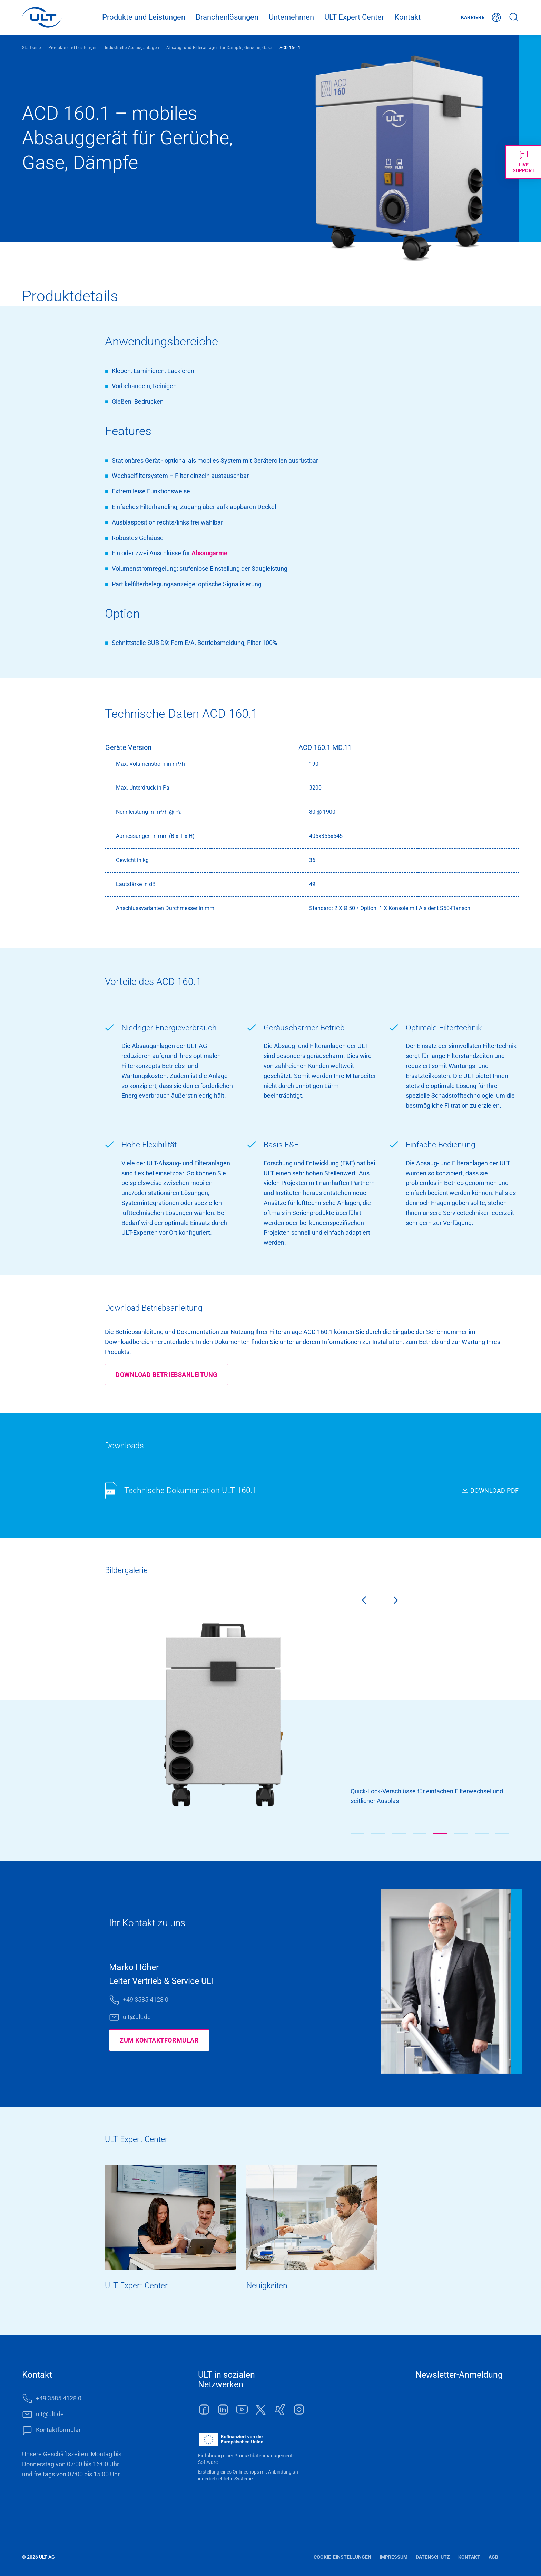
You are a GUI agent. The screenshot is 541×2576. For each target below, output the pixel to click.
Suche (514, 17)
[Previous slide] (358, 1601)
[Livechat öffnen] (523, 162)
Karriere (472, 17)
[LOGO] (42, 17)
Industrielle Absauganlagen (132, 47)
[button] (357, 1833)
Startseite (31, 47)
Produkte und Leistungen (143, 17)
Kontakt (407, 17)
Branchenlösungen (227, 17)
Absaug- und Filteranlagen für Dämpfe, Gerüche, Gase (219, 47)
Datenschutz (433, 2557)
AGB (493, 2557)
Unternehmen (291, 17)
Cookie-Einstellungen (342, 2557)
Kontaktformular (58, 2429)
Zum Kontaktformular (159, 2040)
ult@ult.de (137, 2016)
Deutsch (496, 17)
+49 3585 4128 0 (145, 1999)
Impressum (393, 2557)
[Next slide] (401, 1601)
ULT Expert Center (354, 17)
